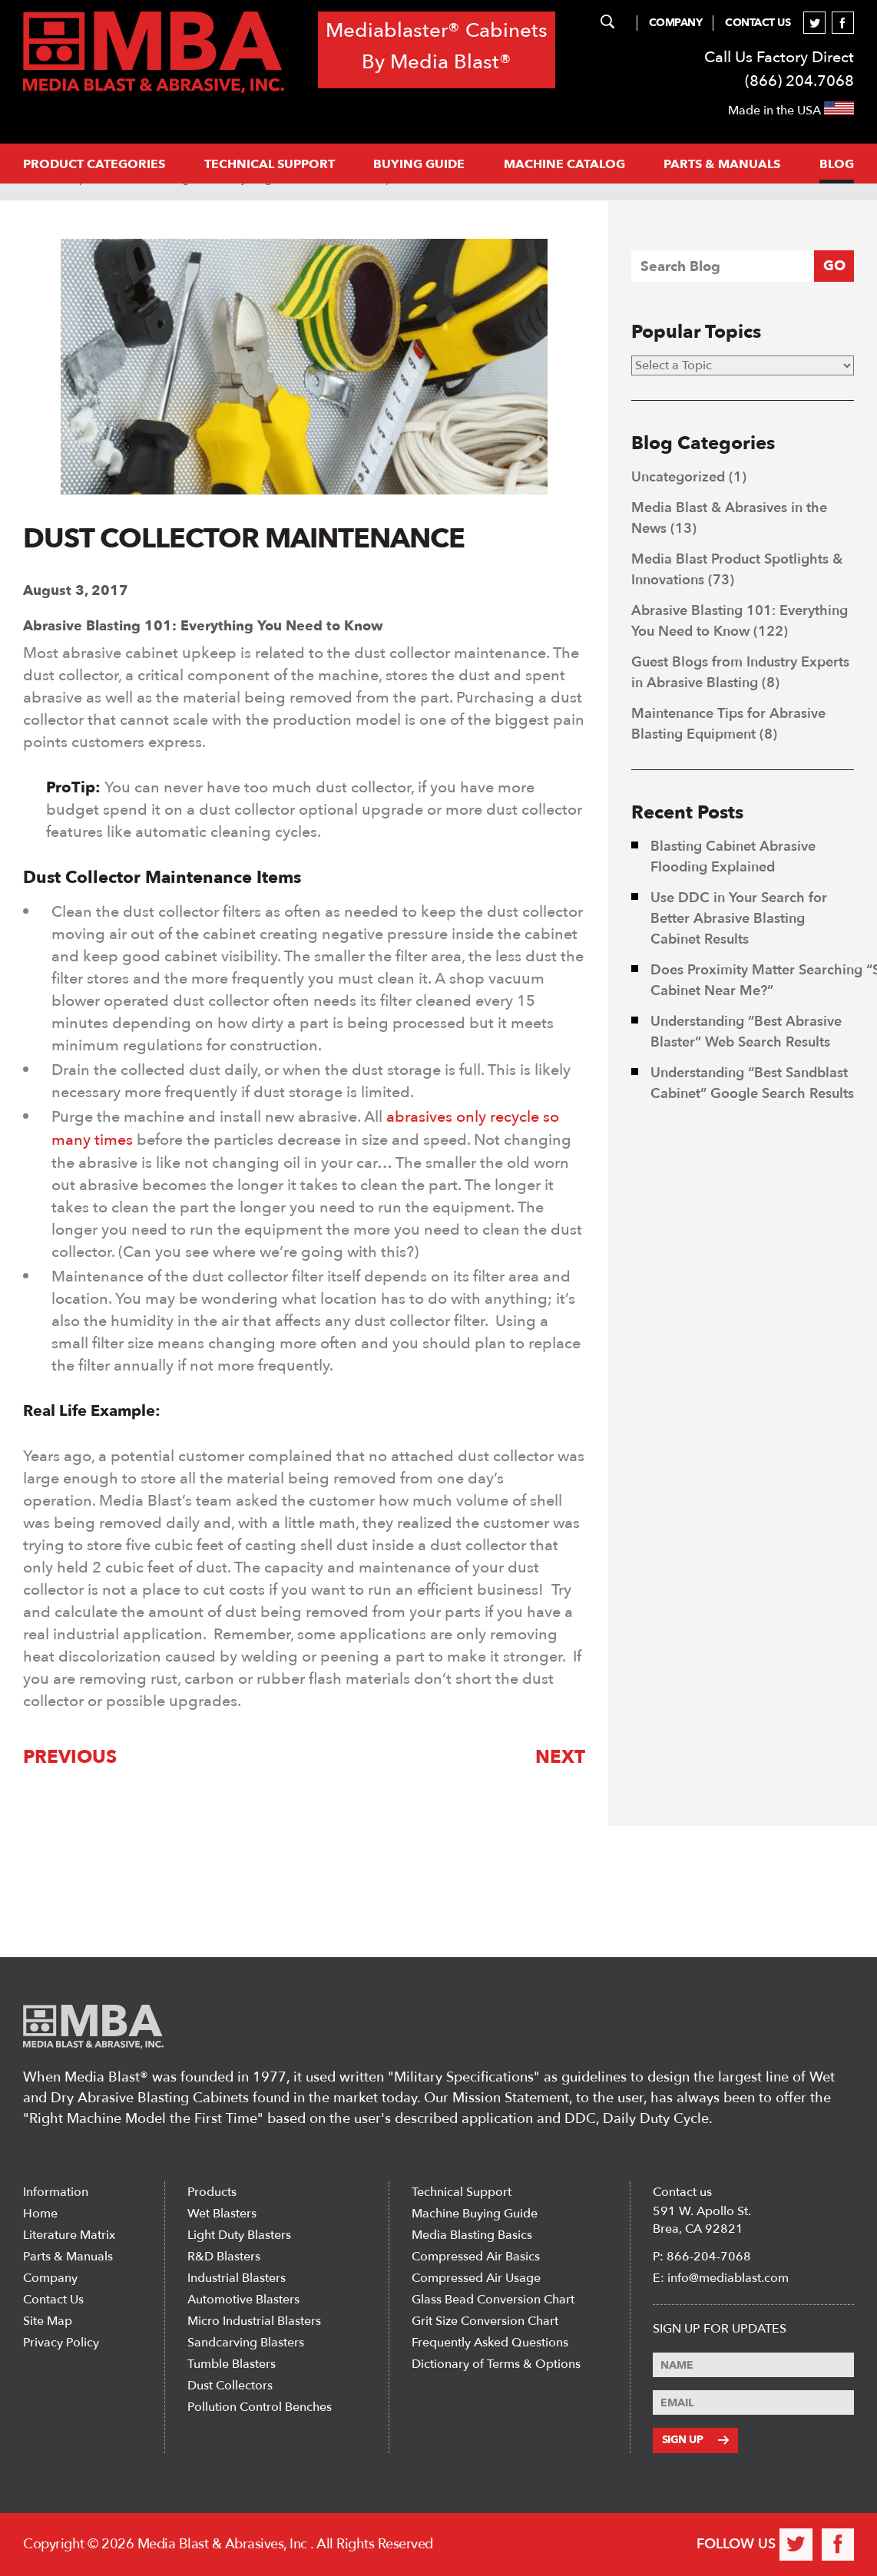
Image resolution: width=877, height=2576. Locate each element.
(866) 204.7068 (799, 81)
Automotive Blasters (243, 2300)
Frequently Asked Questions (490, 2343)
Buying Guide (419, 164)
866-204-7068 (709, 2257)
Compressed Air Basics (476, 2257)
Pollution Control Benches (259, 2407)
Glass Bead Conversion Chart (493, 2300)
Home (40, 2214)
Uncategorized (678, 477)
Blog (836, 164)
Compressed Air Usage (476, 2278)
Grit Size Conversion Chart (485, 2321)
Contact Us (757, 22)
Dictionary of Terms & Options (496, 2364)
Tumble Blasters (231, 2364)
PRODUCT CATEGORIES (94, 164)
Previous (70, 1755)
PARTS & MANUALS (722, 164)
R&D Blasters (223, 2257)
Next (560, 1755)
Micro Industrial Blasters (254, 2321)
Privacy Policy (61, 2343)
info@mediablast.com (728, 2278)
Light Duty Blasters (239, 2235)
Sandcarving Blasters (245, 2343)
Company (676, 22)
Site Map (47, 2321)
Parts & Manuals (68, 2257)
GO (834, 266)
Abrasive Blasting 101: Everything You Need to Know (203, 626)
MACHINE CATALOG (564, 164)
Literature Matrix (69, 2235)
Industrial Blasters (236, 2278)
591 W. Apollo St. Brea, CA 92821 (702, 2221)
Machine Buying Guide (475, 2214)
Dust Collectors (230, 2386)
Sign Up (695, 2440)
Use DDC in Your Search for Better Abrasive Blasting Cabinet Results (738, 918)
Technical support (269, 164)
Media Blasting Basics (472, 2235)
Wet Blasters (221, 2214)
